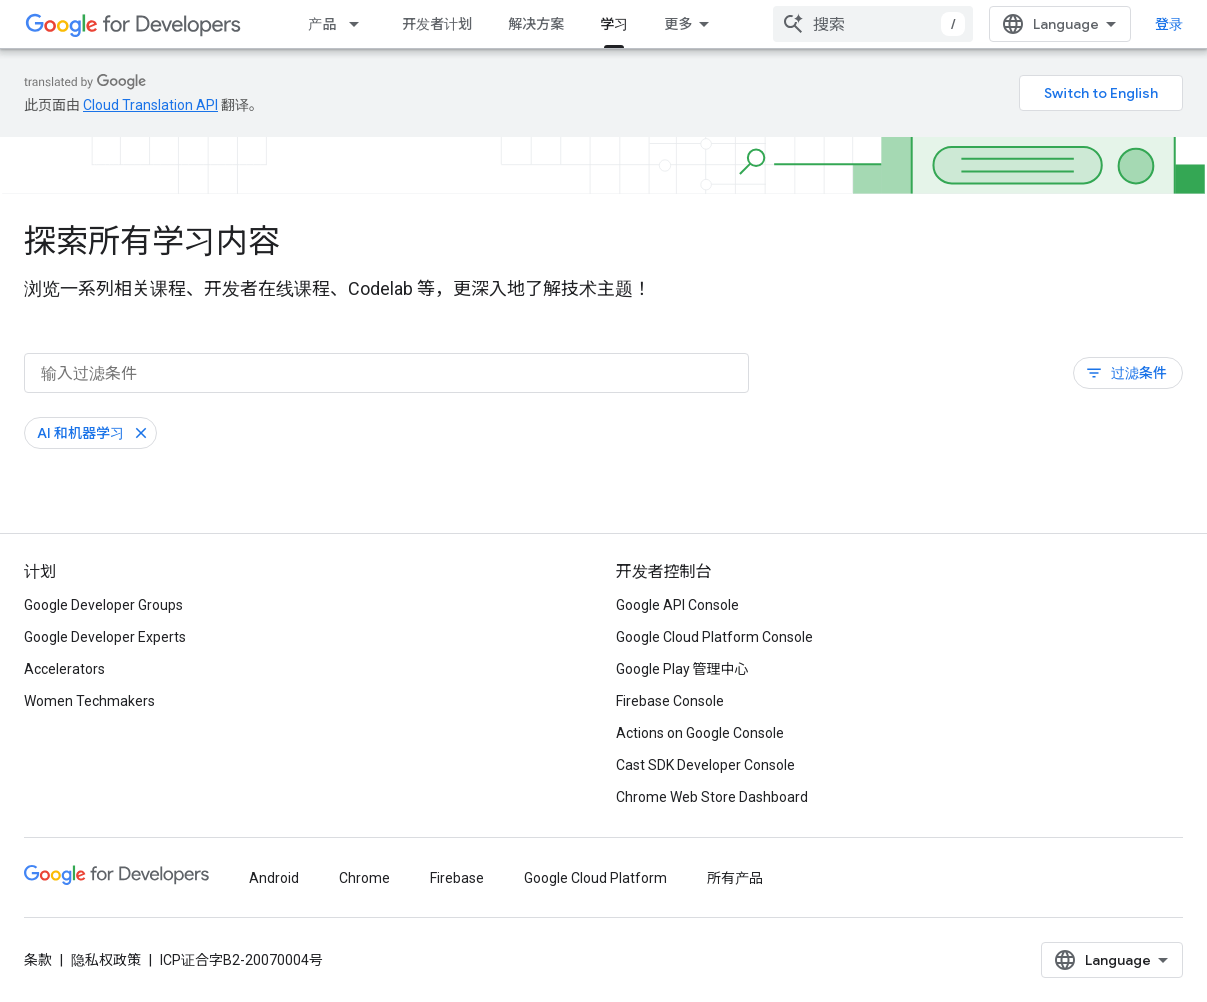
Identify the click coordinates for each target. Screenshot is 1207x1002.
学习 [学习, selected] (614, 24)
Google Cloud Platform (595, 878)
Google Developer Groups (103, 605)
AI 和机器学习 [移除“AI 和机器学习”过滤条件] (80, 433)
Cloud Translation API (150, 105)
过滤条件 (1126, 373)
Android (274, 878)
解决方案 (536, 24)
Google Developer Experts (105, 637)
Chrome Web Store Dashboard (712, 797)
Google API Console (677, 605)
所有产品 (735, 878)
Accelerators (64, 669)
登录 (1169, 24)
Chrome (364, 878)
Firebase (457, 878)
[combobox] (873, 24)
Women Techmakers (89, 701)
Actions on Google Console (700, 733)
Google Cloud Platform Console (714, 637)
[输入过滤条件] (386, 373)
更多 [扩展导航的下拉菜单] (678, 24)
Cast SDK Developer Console (705, 765)
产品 (322, 24)
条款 (38, 960)
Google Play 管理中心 (682, 669)
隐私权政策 (106, 960)
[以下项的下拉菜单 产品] (360, 24)
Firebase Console (670, 701)
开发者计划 (437, 24)
